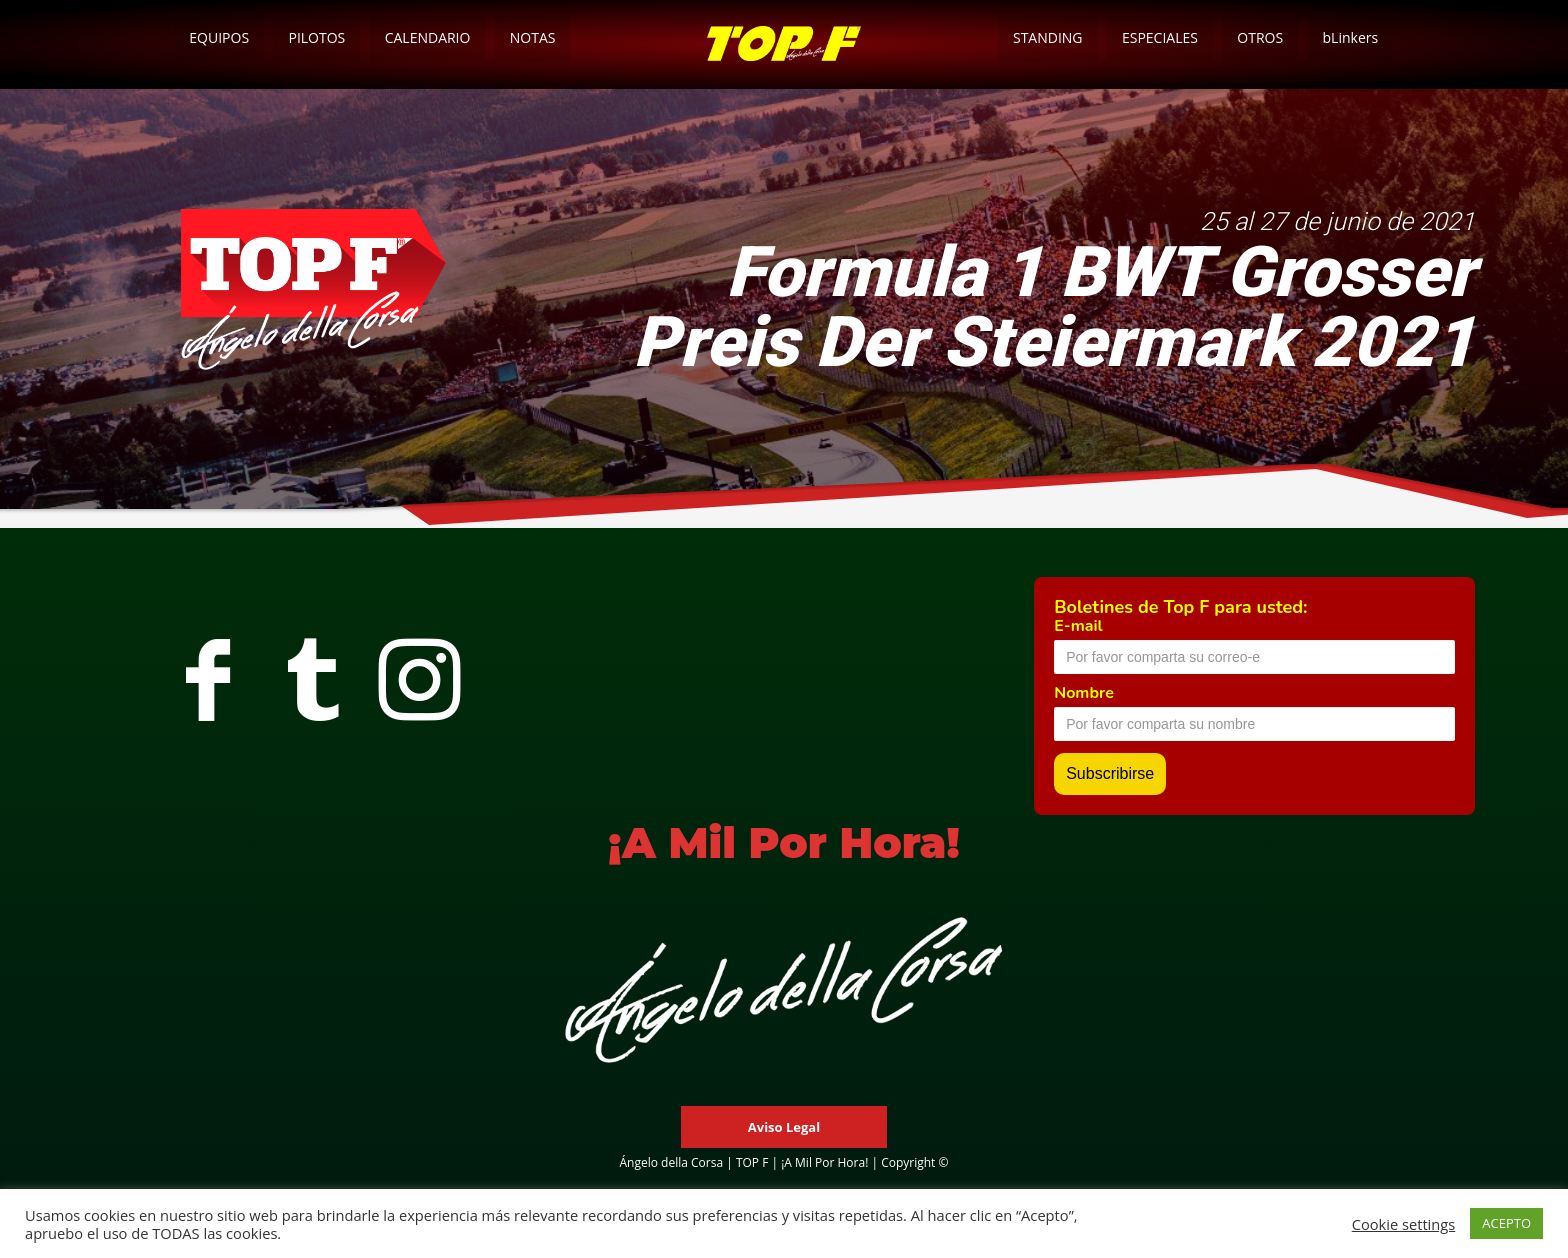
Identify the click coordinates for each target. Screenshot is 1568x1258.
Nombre (1084, 693)
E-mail (1078, 626)
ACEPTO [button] (1506, 1223)
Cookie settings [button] (1404, 1224)
